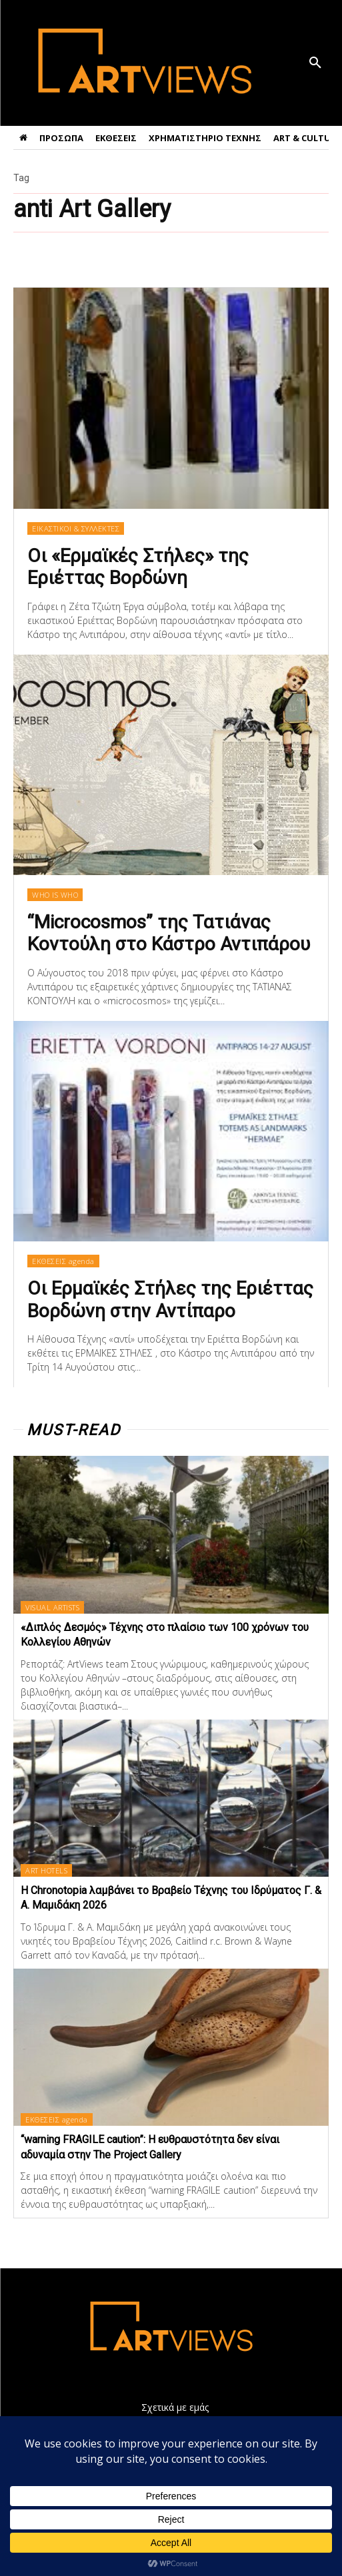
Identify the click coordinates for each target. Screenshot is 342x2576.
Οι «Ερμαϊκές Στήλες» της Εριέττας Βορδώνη (138, 567)
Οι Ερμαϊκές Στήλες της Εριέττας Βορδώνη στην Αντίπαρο (170, 1299)
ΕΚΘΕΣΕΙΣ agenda (63, 1261)
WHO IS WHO (55, 895)
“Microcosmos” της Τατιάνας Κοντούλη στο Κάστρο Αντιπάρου (168, 933)
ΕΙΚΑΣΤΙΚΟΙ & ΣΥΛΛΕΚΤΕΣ (75, 528)
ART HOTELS (46, 1870)
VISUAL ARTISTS (52, 1607)
